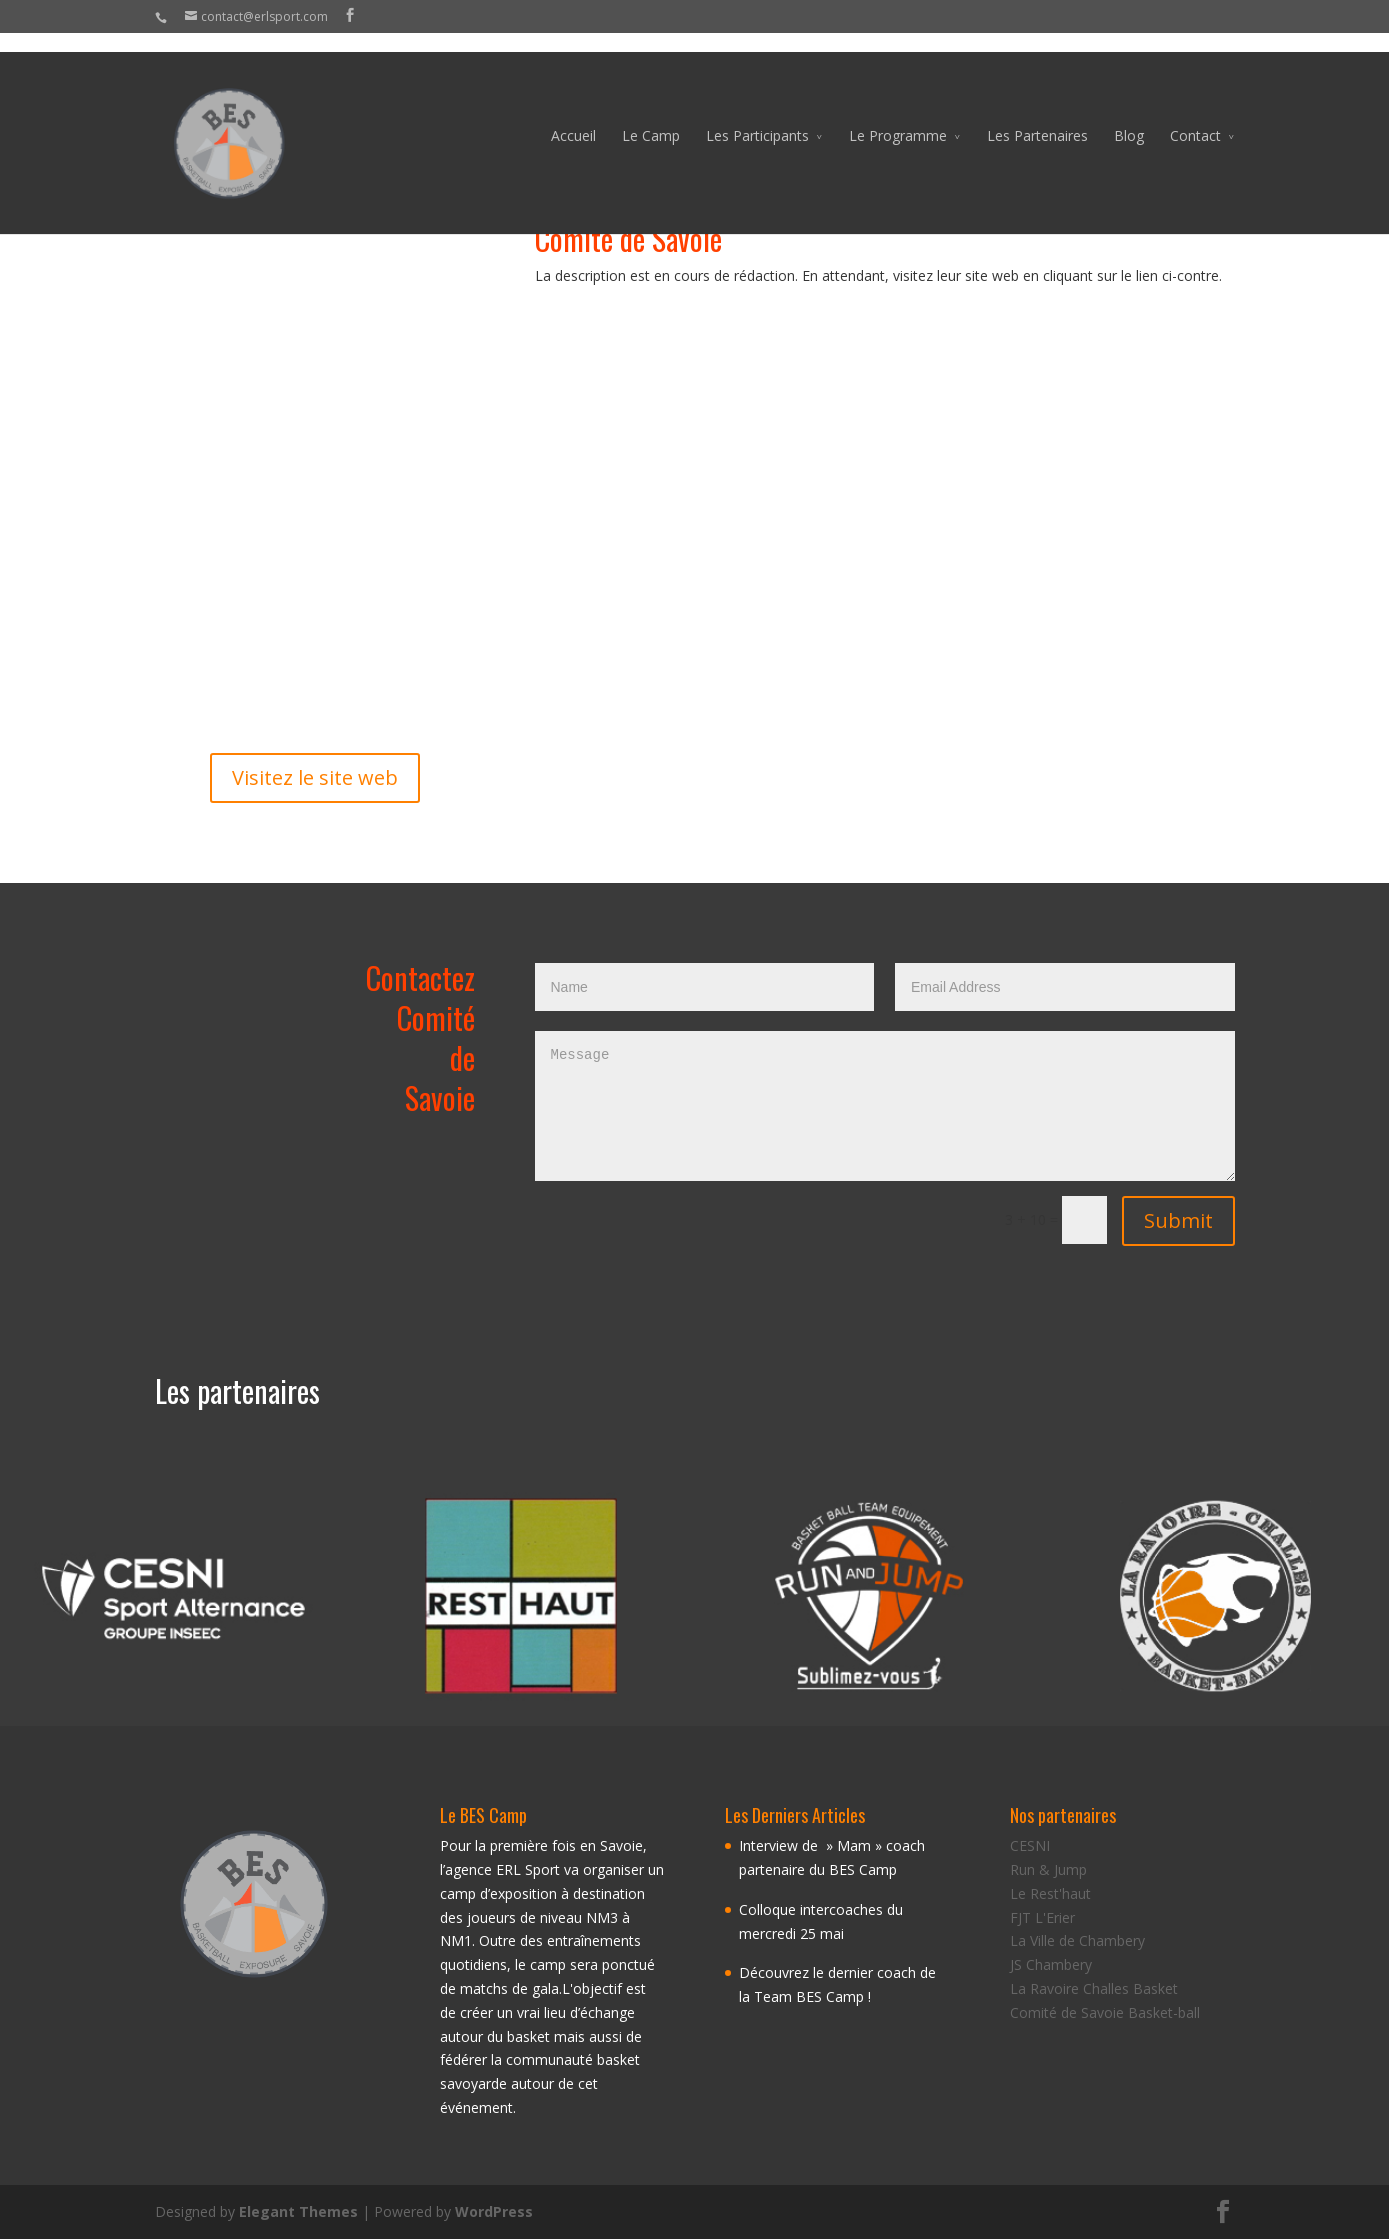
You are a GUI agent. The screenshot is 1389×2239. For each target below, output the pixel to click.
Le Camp (651, 116)
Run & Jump (1048, 1869)
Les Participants (757, 116)
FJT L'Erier (1042, 1917)
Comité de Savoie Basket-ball (1105, 2012)
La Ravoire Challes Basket (1094, 1988)
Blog (1129, 116)
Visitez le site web (315, 777)
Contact (1195, 116)
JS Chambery (1051, 1964)
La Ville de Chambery (1077, 1940)
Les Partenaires (1037, 116)
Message (885, 1106)
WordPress (494, 2211)
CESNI (1030, 1845)
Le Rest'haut (1050, 1893)
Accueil (573, 116)
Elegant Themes (298, 2211)
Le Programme (898, 116)
